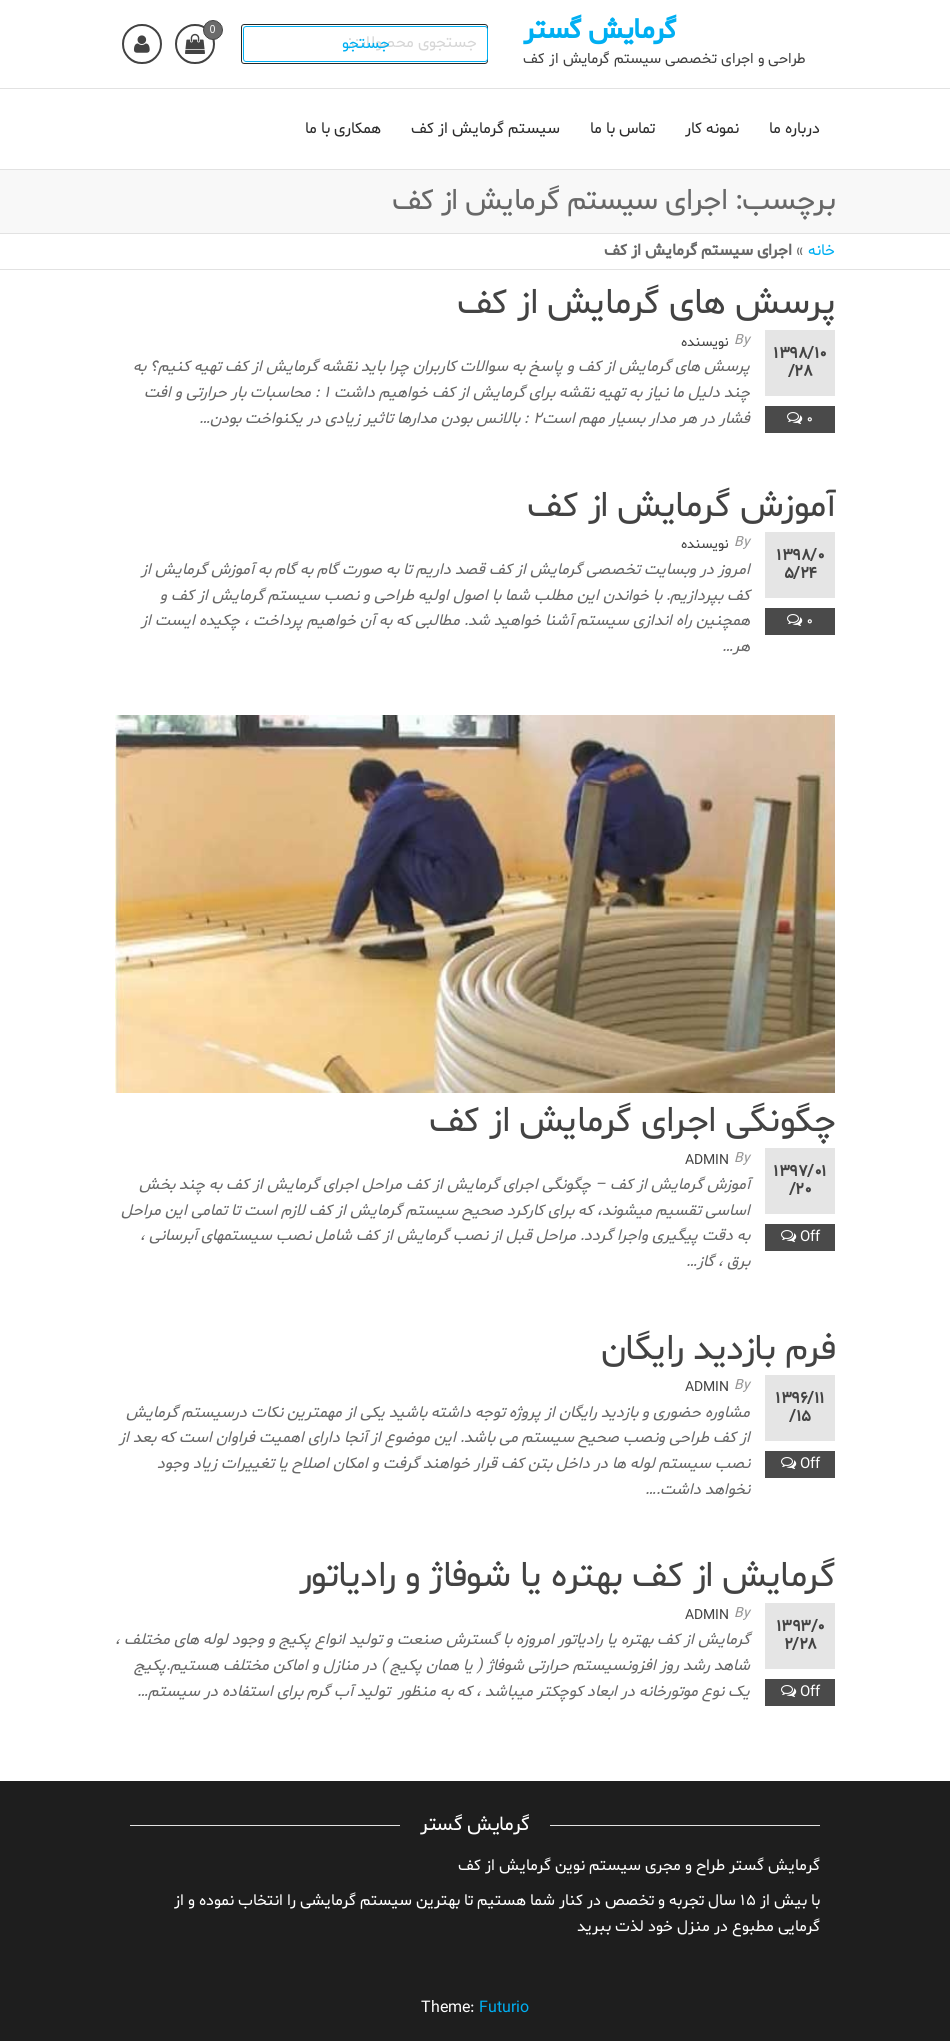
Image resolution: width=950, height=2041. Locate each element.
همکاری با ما (343, 129)
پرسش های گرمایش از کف (646, 304)
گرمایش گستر (607, 31)
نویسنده (705, 342)
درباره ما (794, 129)
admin (707, 1160)
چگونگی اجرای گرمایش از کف (632, 1122)
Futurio (504, 2008)
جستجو (376, 44)
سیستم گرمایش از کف (485, 129)
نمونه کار (712, 129)
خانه (821, 251)
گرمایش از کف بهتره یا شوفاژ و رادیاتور (567, 1577)
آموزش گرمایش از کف (681, 507)
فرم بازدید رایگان (718, 1350)
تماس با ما (622, 129)
